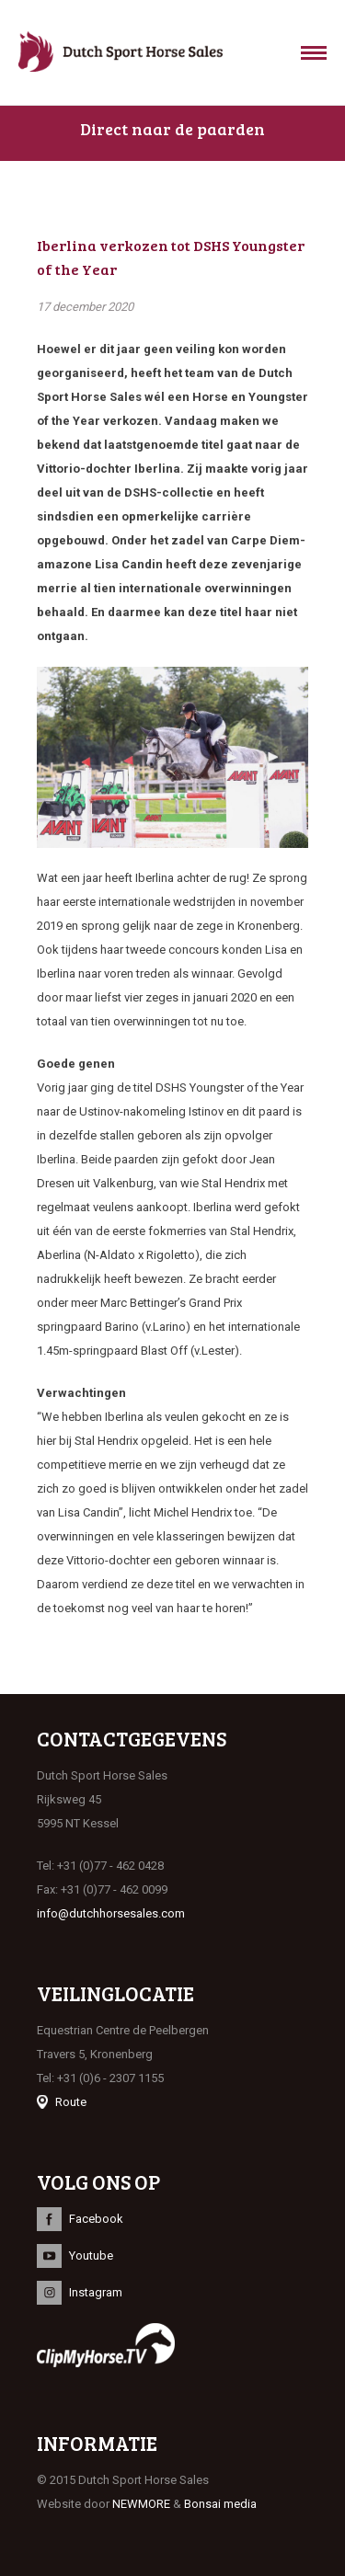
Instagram (95, 2292)
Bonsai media (220, 2504)
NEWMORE (141, 2504)
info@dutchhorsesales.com (111, 1913)
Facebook (96, 2219)
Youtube (91, 2255)
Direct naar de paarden (172, 129)
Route (70, 2102)
